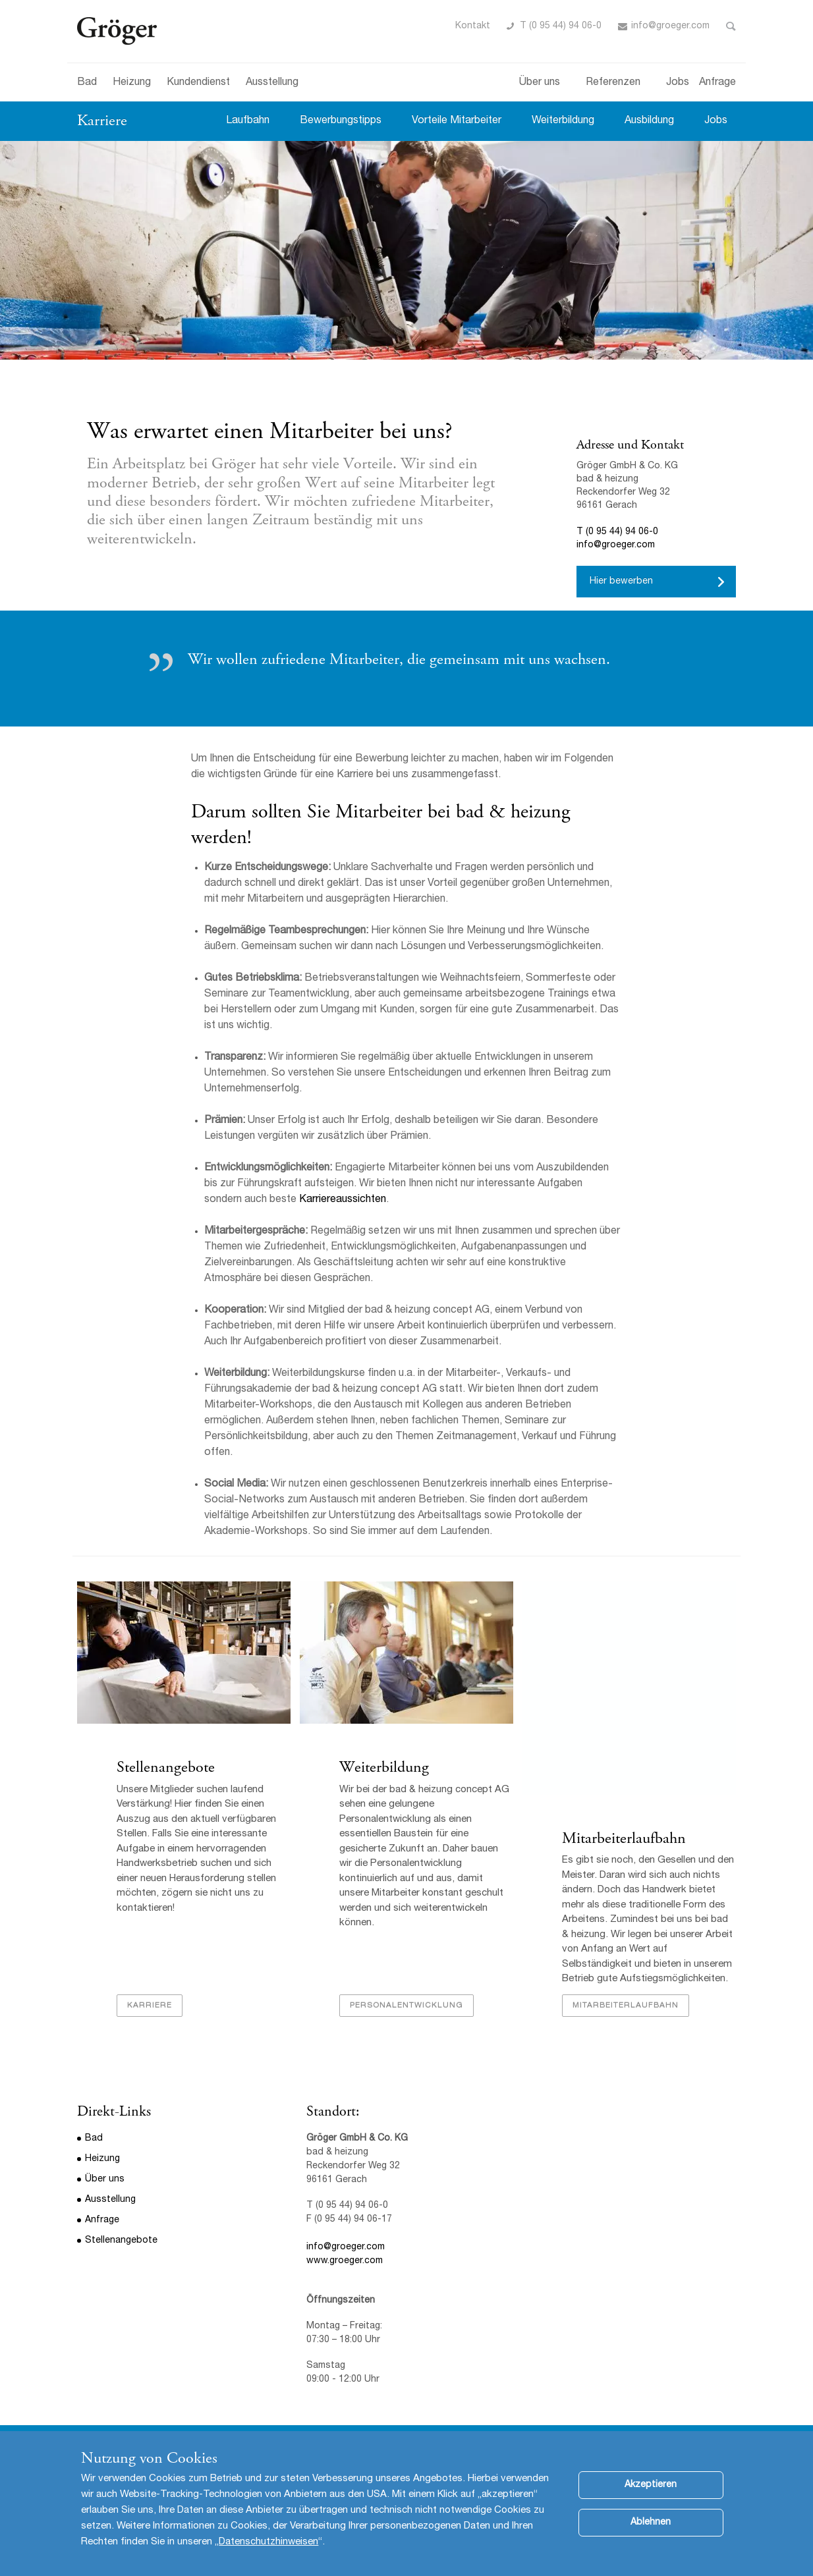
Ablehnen (651, 2522)
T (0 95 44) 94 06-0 (561, 26)
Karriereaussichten (342, 1200)
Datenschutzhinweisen (268, 2542)
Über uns (539, 83)
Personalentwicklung (406, 2006)
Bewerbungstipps (340, 121)
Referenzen (613, 83)
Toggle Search (731, 26)
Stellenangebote (166, 1767)
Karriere (102, 120)
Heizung (132, 83)
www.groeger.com (344, 2261)
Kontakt (472, 26)
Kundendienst (198, 83)
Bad (87, 83)
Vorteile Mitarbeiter (456, 121)
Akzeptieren (651, 2485)
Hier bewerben (621, 581)
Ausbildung (649, 121)
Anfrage (717, 83)
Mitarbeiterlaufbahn (624, 1839)
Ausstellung (272, 83)
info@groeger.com (670, 26)
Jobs (677, 83)
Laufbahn (247, 121)
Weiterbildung (563, 121)
